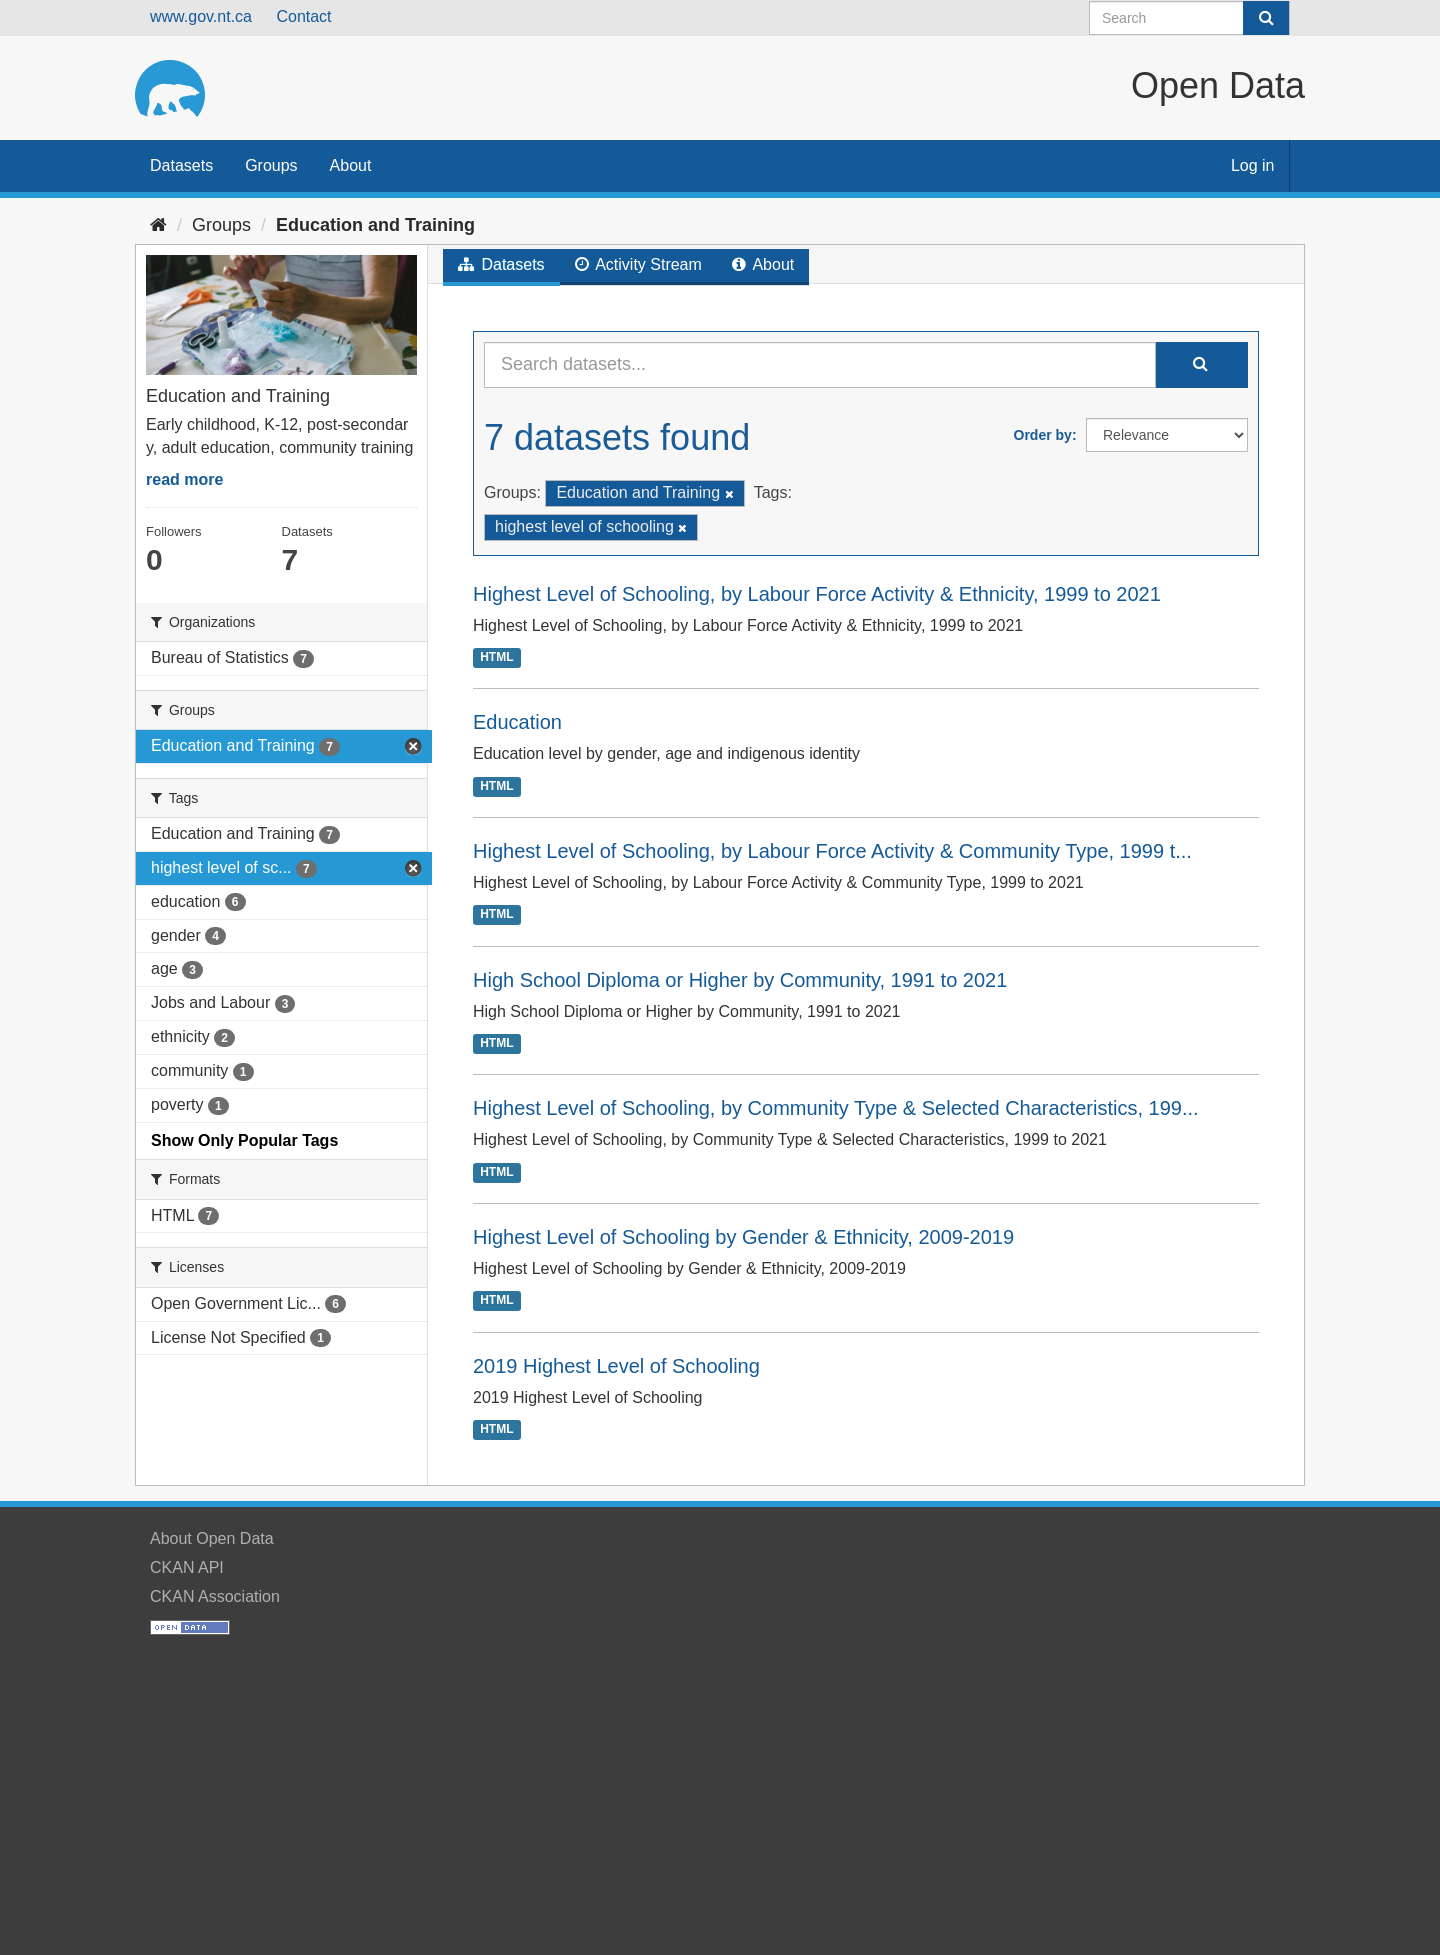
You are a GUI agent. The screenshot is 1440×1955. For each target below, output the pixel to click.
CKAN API (187, 1567)
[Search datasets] (1189, 18)
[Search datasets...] (820, 365)
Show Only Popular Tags (244, 1140)
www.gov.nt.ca (201, 16)
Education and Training (375, 225)
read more (184, 479)
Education (517, 722)
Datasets (181, 165)
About (351, 165)
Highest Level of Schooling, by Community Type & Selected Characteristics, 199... (836, 1108)
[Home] (158, 225)
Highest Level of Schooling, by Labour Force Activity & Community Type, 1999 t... (832, 851)
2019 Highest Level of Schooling (616, 1366)
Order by (1043, 435)
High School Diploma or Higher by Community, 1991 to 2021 (740, 980)
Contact (303, 16)
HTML (496, 657)
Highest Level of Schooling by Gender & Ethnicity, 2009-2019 (743, 1237)
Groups (271, 165)
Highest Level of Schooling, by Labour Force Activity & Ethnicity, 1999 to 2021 (817, 594)
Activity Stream (638, 264)
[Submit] (1266, 18)
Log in (1253, 165)
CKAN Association (215, 1596)
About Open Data (212, 1538)
